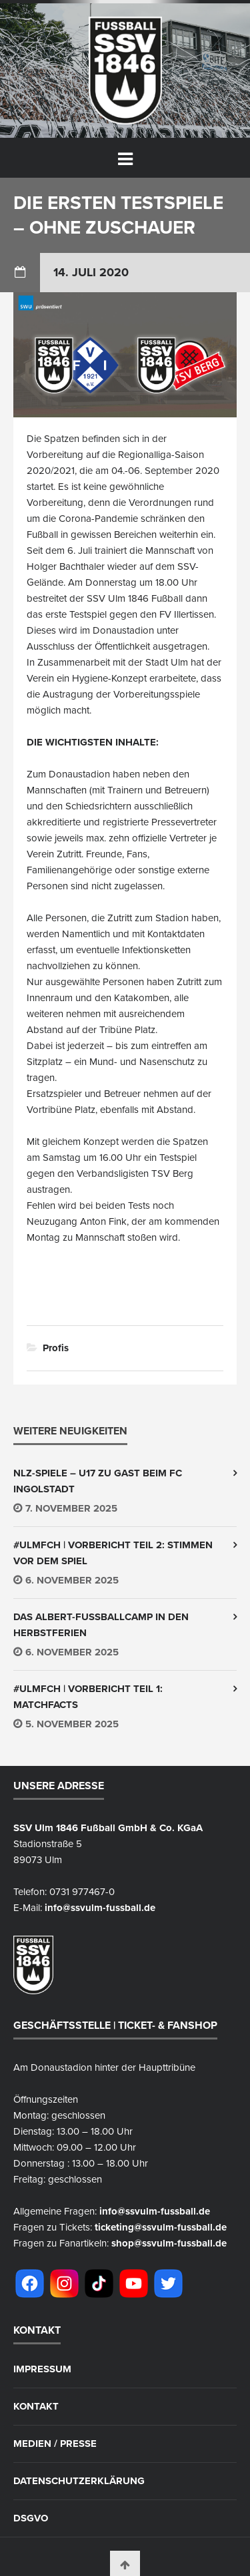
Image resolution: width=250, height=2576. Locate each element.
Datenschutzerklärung (79, 2481)
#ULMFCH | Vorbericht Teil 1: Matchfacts (88, 1697)
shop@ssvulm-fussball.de (169, 2243)
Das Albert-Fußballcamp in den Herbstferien (101, 1625)
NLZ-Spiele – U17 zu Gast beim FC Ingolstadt (97, 1481)
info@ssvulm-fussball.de (100, 1908)
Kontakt (36, 2407)
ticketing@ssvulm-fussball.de (161, 2227)
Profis (56, 1348)
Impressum (42, 2369)
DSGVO (30, 2518)
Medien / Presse (55, 2444)
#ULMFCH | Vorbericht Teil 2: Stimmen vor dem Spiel (113, 1553)
